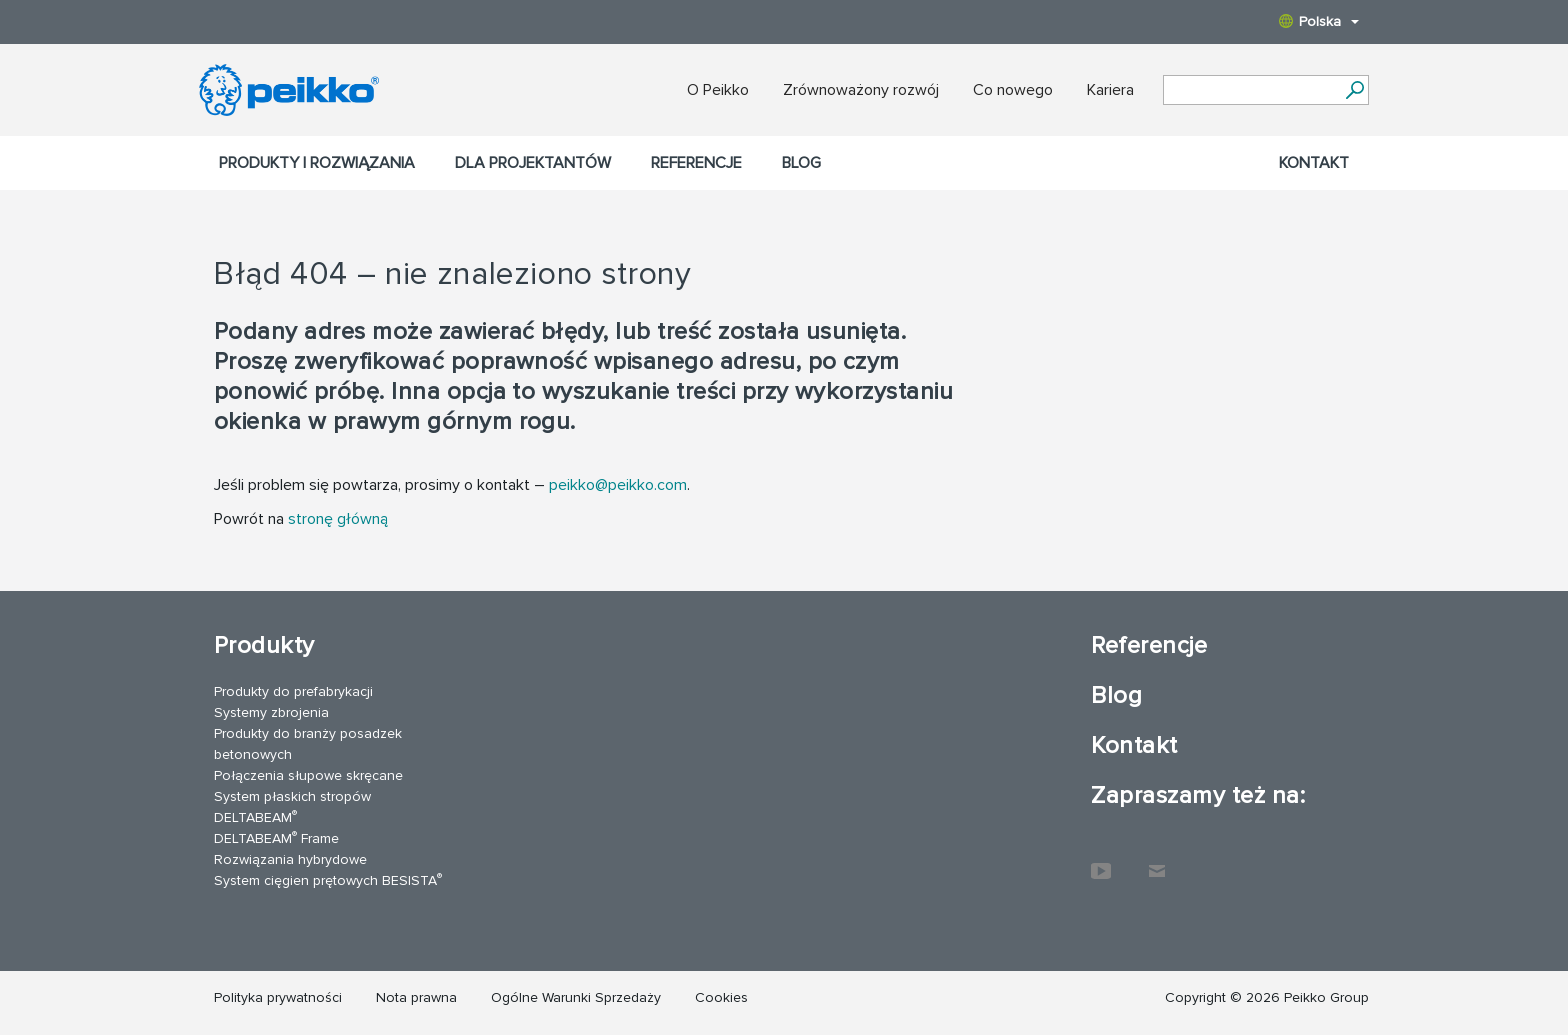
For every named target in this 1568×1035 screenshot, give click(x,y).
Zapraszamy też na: (1198, 795)
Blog (801, 163)
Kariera (1110, 90)
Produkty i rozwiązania (317, 163)
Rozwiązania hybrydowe (290, 859)
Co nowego (1013, 90)
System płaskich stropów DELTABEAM (292, 807)
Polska (1319, 21)
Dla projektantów (533, 163)
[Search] (1354, 90)
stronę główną (338, 519)
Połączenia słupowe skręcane (308, 775)
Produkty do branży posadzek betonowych (308, 744)
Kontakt (1314, 163)
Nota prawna (416, 997)
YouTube (1101, 861)
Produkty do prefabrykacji (293, 691)
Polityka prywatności (278, 997)
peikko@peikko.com (618, 485)
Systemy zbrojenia (271, 712)
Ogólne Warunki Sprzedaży (576, 997)
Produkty (264, 645)
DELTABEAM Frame (276, 837)
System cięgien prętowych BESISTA (328, 879)
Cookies (721, 997)
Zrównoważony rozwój (861, 90)
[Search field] (1251, 91)
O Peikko (718, 90)
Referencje (696, 163)
